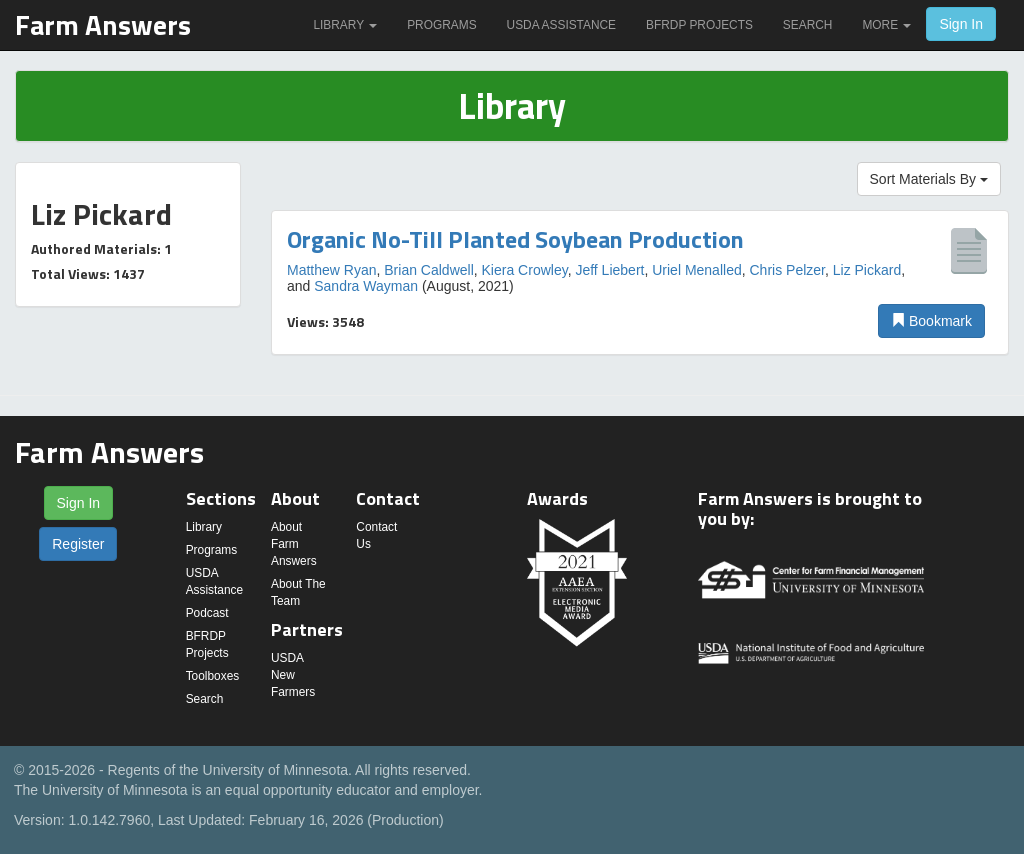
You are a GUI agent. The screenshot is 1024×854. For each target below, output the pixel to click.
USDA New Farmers (293, 675)
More (886, 25)
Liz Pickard (867, 270)
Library (345, 25)
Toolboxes (213, 676)
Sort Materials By (929, 179)
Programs (441, 25)
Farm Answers (103, 24)
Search (808, 25)
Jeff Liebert (609, 270)
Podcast (207, 613)
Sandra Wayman (366, 286)
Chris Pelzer (786, 270)
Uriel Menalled (696, 270)
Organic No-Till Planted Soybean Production (515, 239)
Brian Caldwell (428, 270)
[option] (640, 283)
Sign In (961, 24)
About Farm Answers (294, 544)
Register (78, 544)
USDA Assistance (561, 25)
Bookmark (931, 321)
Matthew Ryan (331, 270)
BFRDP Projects (699, 25)
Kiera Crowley (525, 270)
